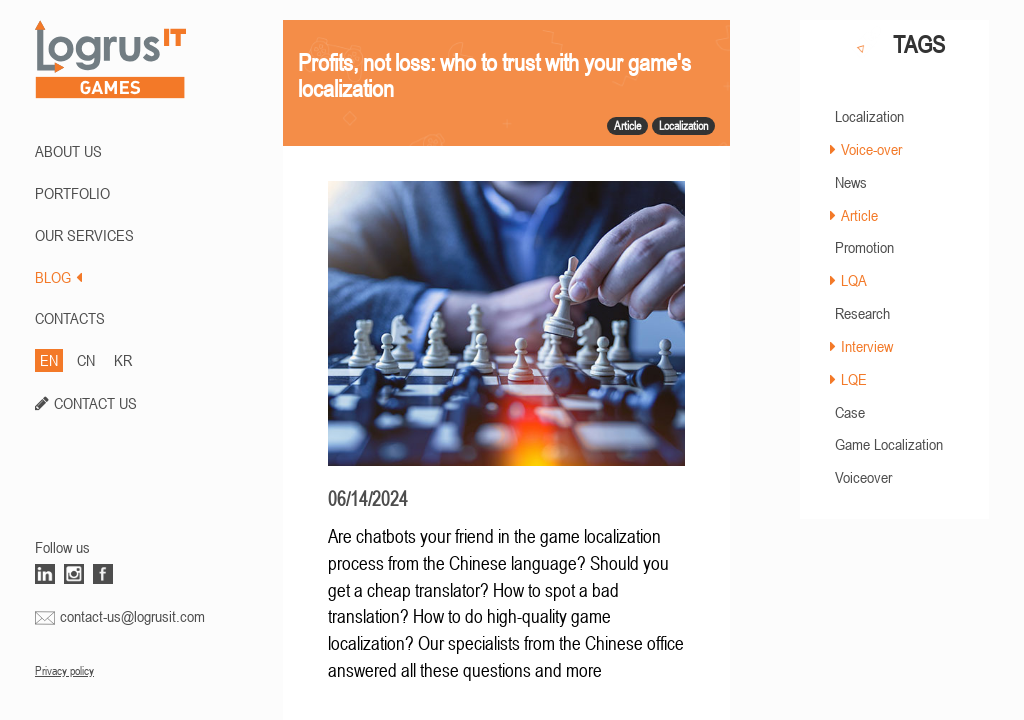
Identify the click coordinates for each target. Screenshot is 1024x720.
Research (862, 313)
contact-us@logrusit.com (132, 616)
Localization (869, 116)
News (851, 182)
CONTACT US (95, 403)
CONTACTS (70, 318)
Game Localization (889, 444)
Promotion (864, 247)
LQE (854, 379)
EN (49, 360)
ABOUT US (68, 151)
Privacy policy (64, 671)
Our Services (84, 235)
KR (123, 360)
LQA (854, 280)
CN (86, 360)
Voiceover (863, 477)
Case (850, 412)
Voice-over (871, 149)
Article (859, 215)
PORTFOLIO (72, 193)
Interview (867, 346)
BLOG (58, 277)
